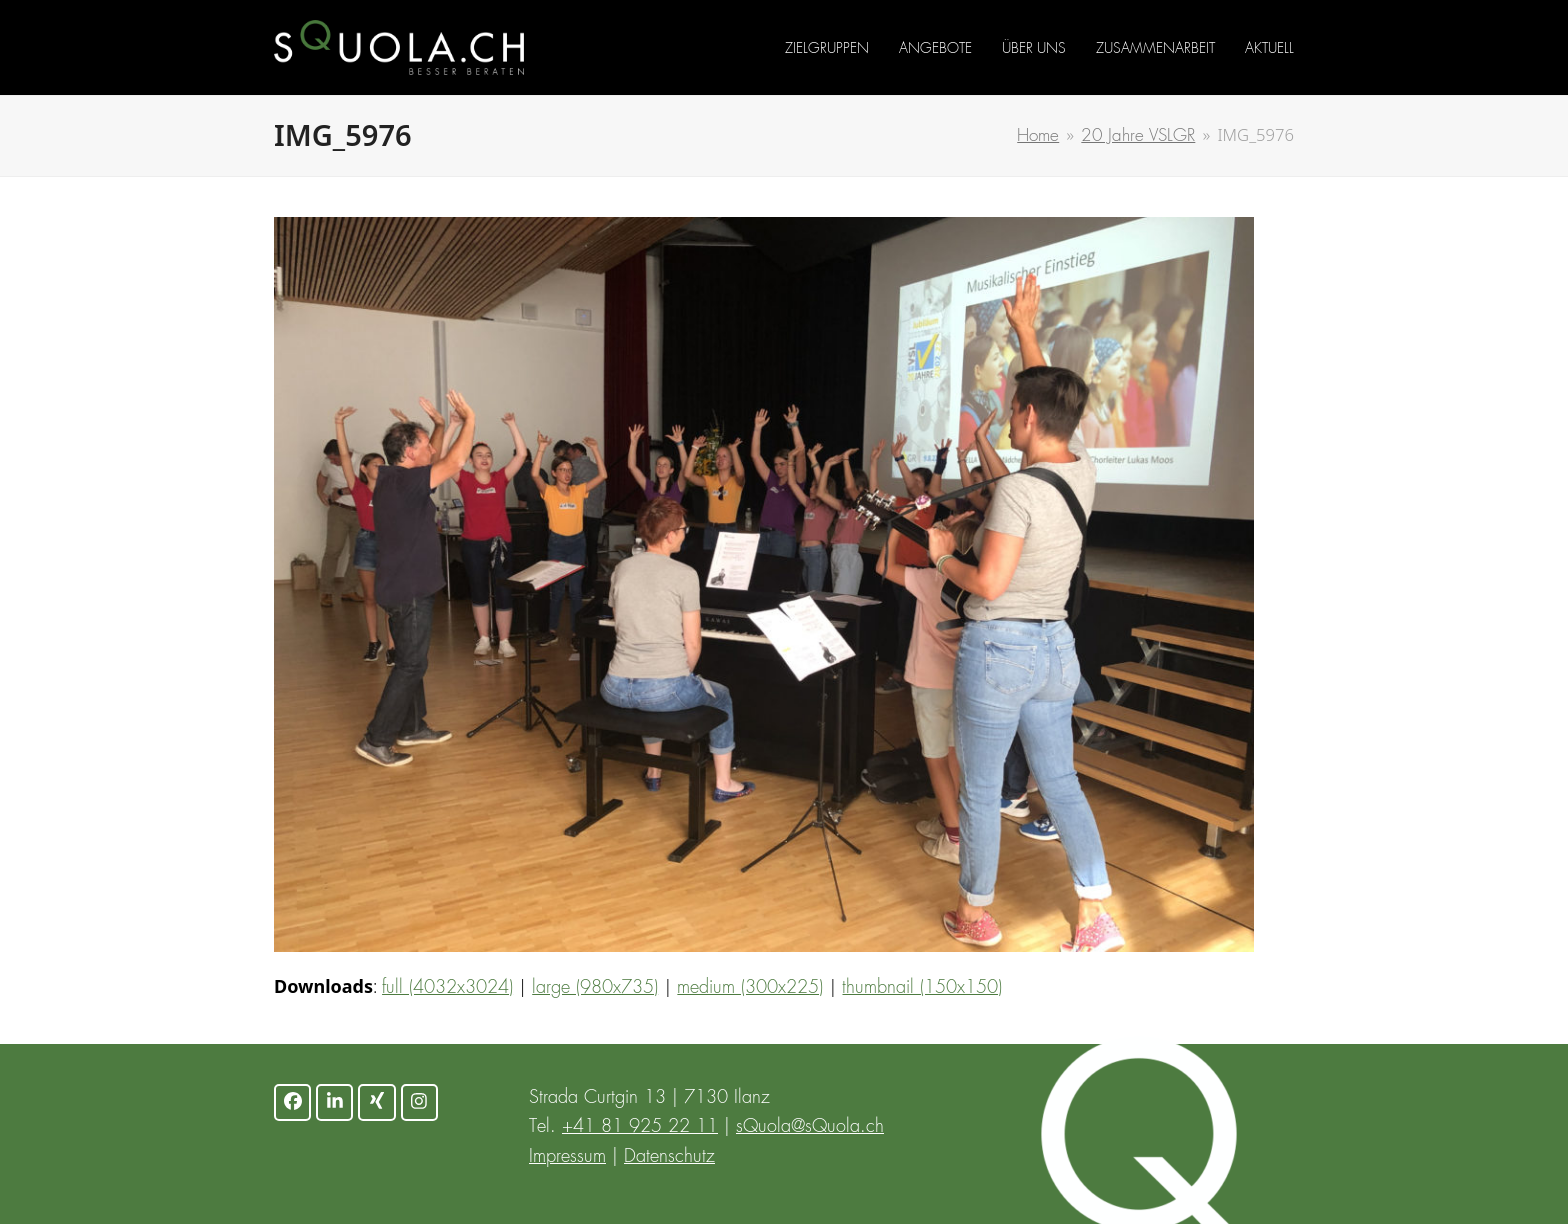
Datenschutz (669, 1157)
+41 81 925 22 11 (640, 1127)
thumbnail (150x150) (922, 988)
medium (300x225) (750, 988)
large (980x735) (595, 988)
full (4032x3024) (447, 988)
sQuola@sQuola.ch (810, 1127)
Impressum (567, 1157)
